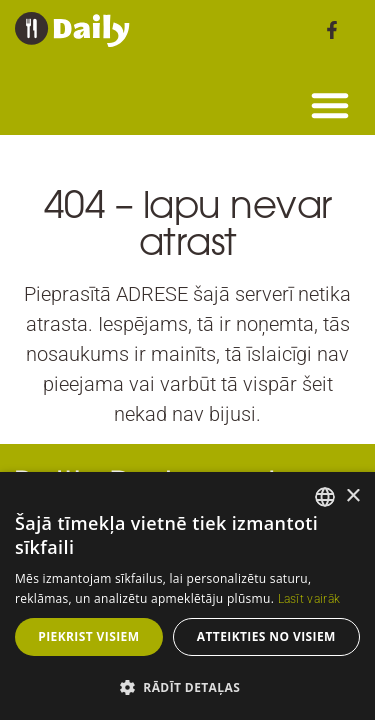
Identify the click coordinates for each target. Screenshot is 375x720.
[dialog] (187, 596)
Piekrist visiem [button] (88, 636)
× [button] (352, 496)
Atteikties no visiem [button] (266, 636)
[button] (330, 105)
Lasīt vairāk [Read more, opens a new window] (309, 599)
